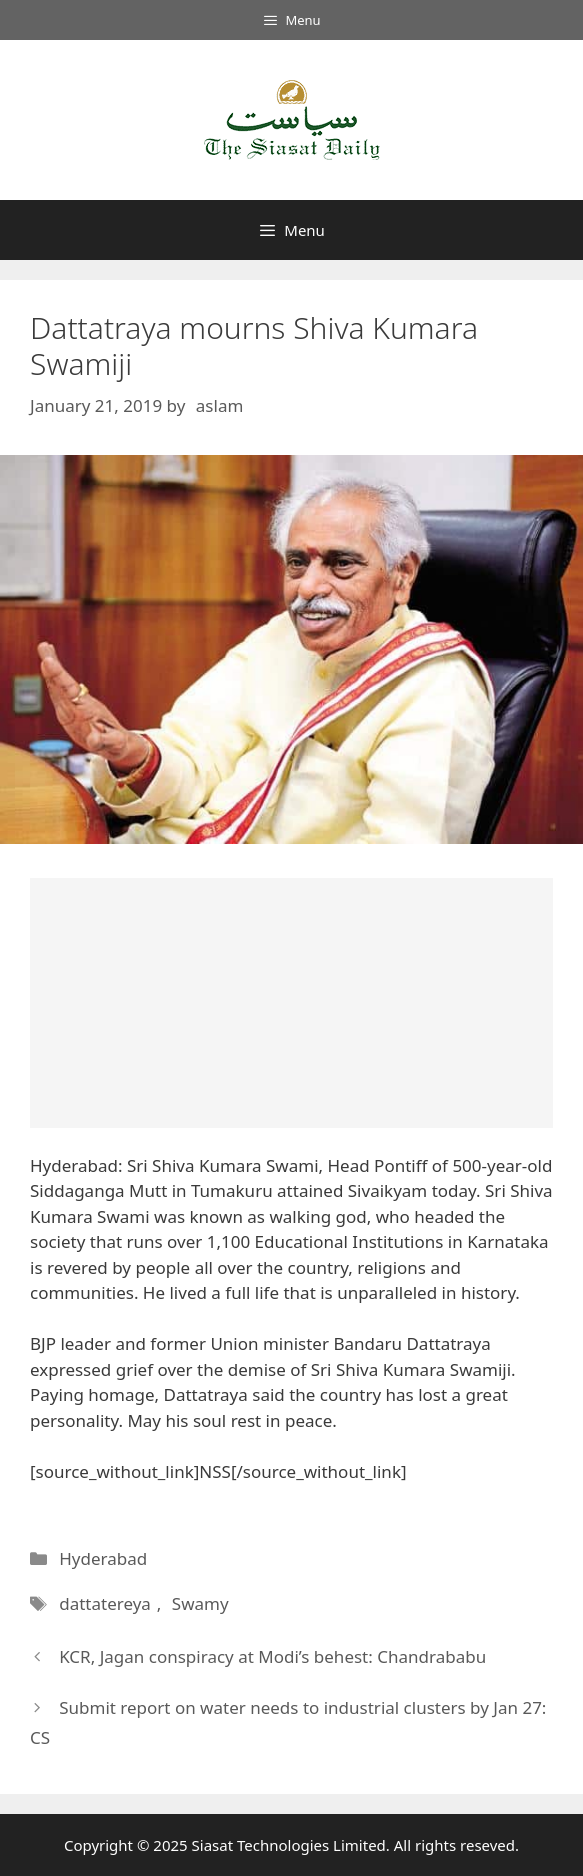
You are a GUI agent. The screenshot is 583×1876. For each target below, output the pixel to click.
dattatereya (105, 1603)
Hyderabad (103, 1558)
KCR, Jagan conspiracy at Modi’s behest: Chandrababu (272, 1656)
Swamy (200, 1603)
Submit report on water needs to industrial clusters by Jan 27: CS (288, 1723)
